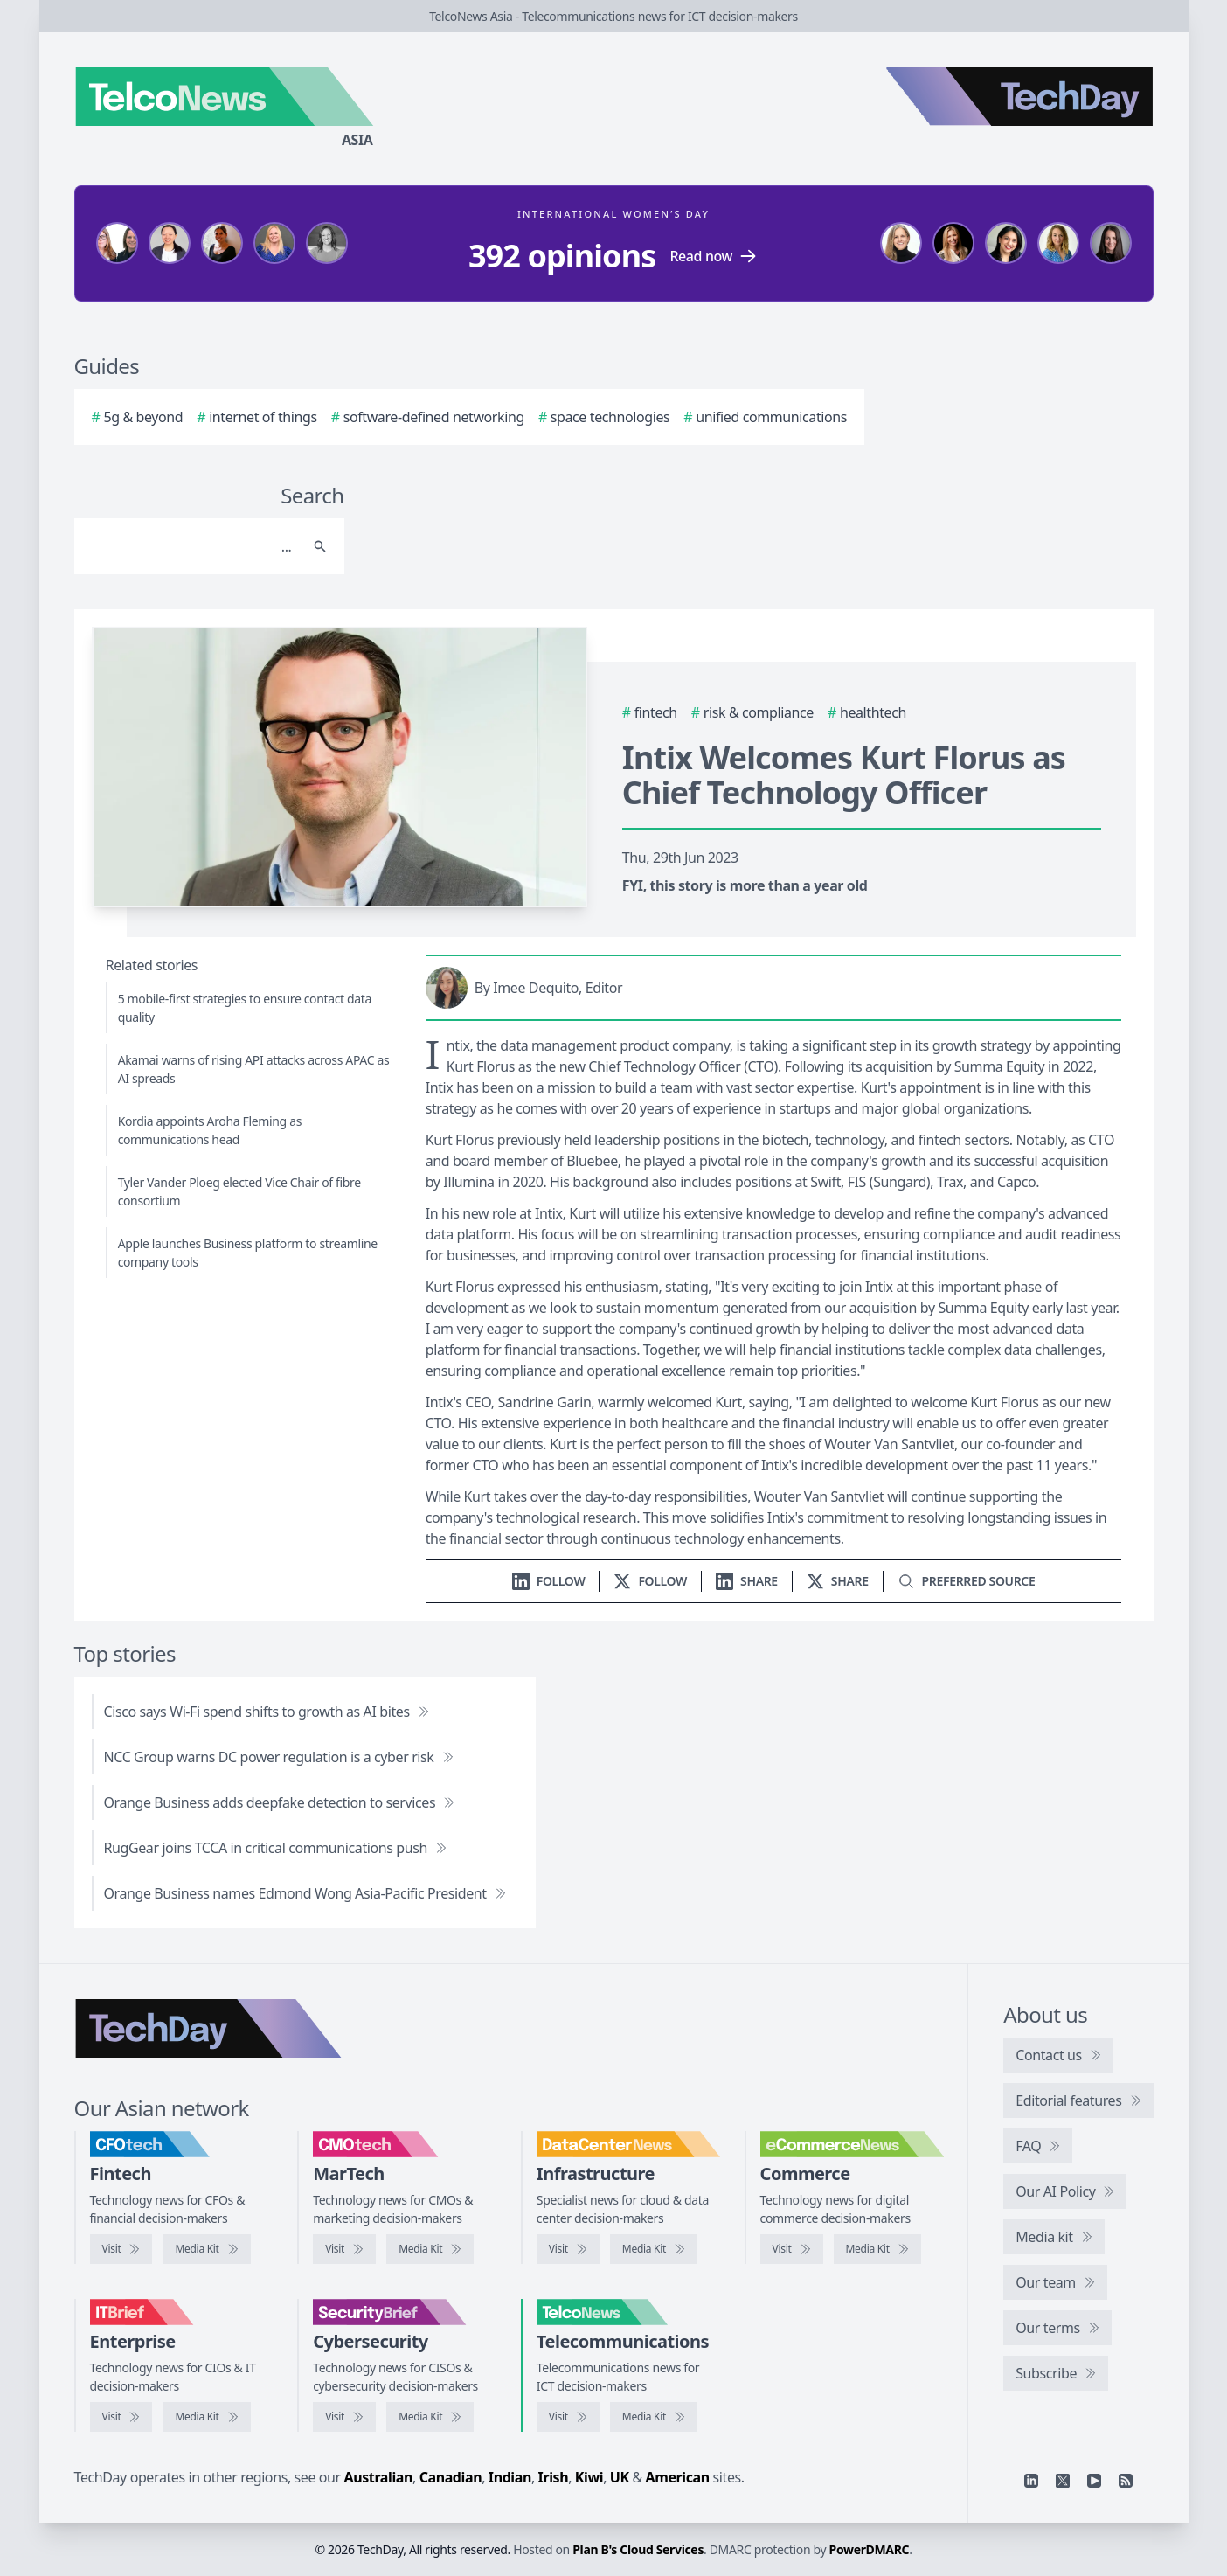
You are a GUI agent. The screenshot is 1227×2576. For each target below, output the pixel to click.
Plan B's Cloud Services (638, 2549)
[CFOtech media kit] (206, 2249)
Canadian (450, 2477)
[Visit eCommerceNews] (791, 2249)
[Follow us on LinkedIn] (549, 1581)
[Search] (191, 546)
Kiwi (589, 2477)
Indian (510, 2477)
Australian (378, 2477)
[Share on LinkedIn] (747, 1581)
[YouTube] (1094, 2481)
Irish (553, 2477)
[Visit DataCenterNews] (568, 2249)
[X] (1063, 2481)
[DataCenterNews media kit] (653, 2249)
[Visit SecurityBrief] (344, 2417)
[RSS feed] (1126, 2481)
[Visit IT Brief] (121, 2417)
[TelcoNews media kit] (653, 2417)
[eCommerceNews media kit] (877, 2249)
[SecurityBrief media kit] (430, 2417)
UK (619, 2477)
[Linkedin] (1031, 2481)
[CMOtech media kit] (430, 2249)
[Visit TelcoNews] (568, 2417)
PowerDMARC (869, 2549)
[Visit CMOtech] (344, 2249)
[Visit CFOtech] (121, 2249)
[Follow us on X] (650, 1581)
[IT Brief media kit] (206, 2417)
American (678, 2477)
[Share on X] (838, 1581)
